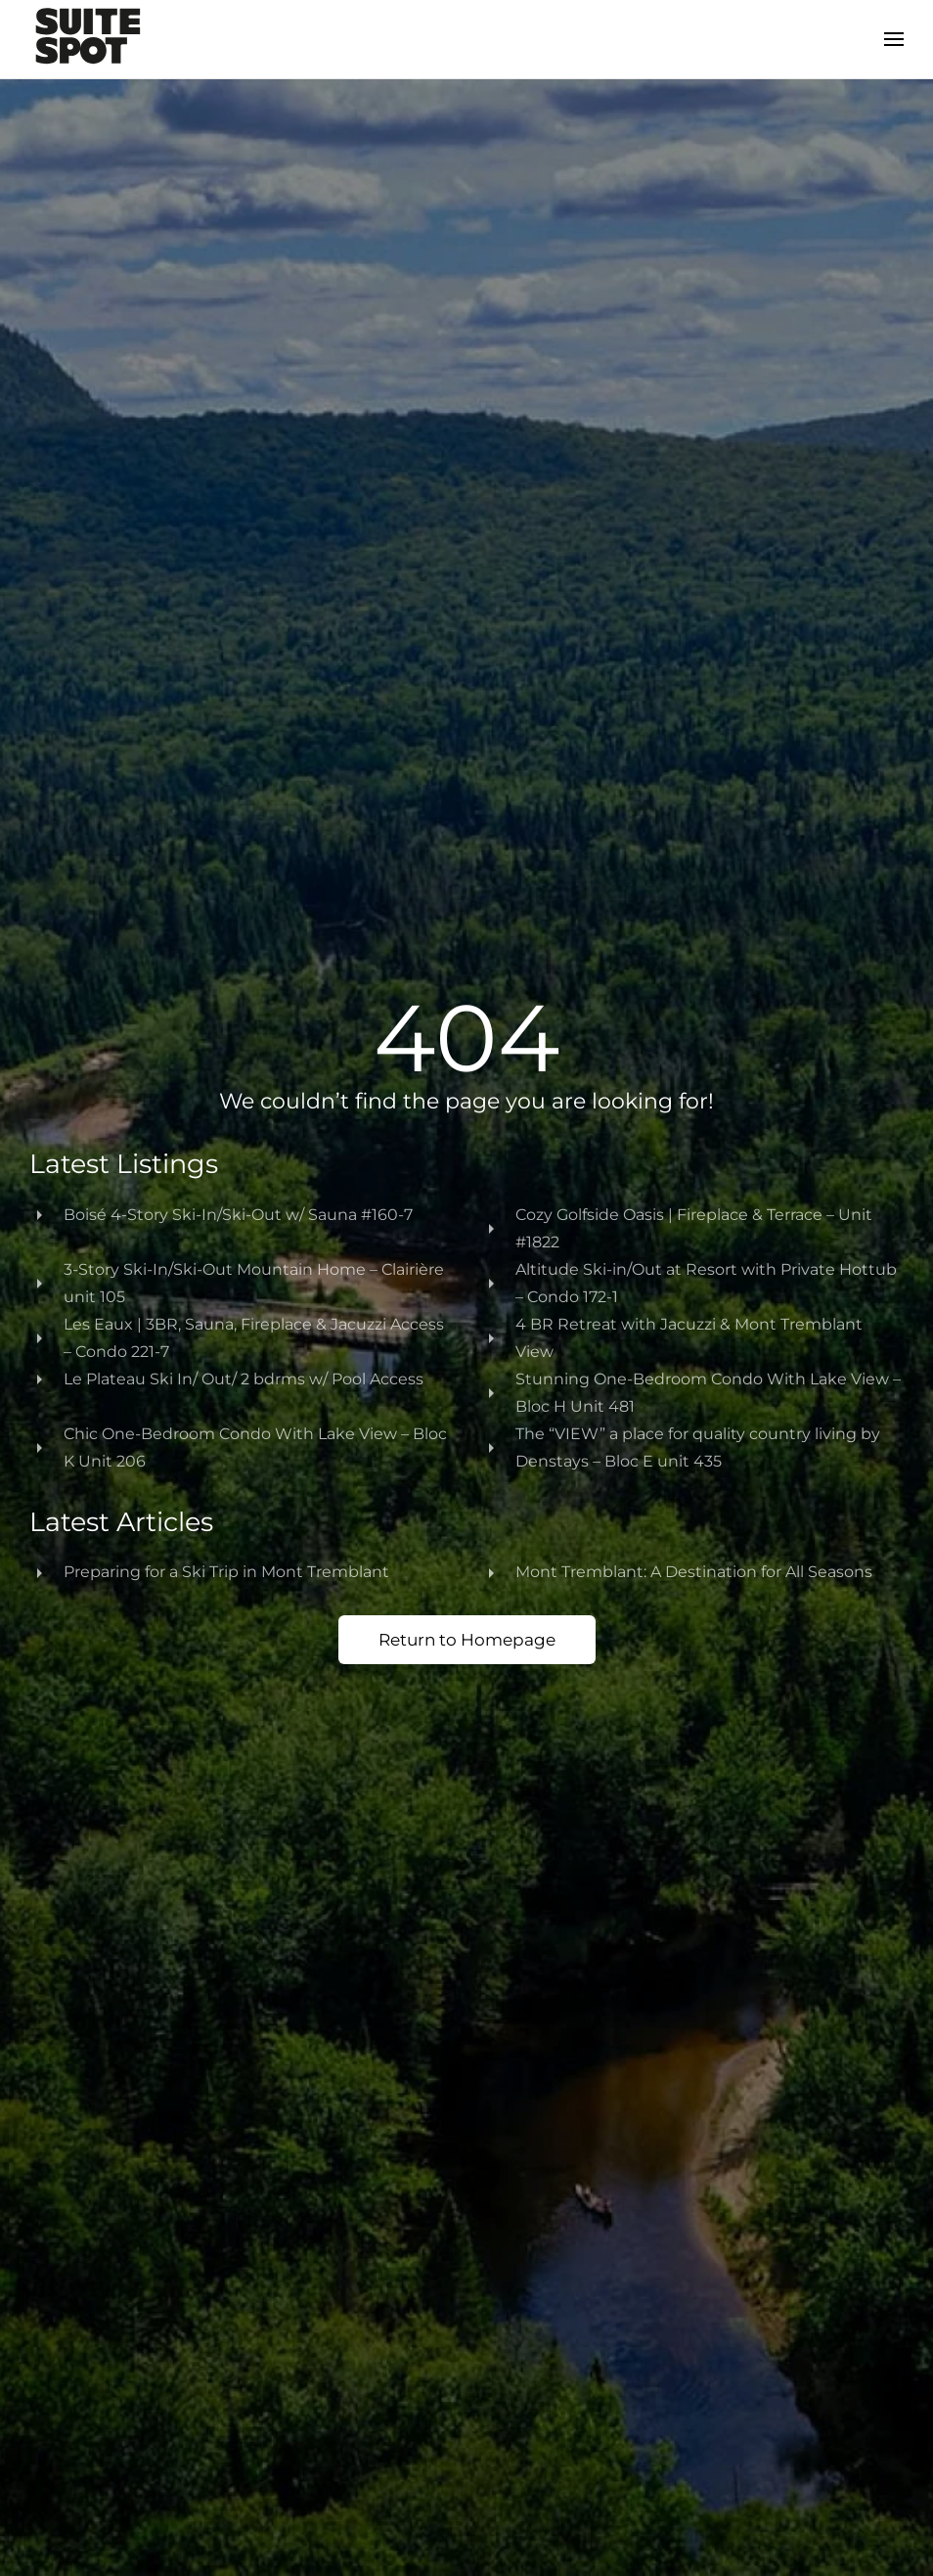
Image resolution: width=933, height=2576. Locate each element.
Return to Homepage (466, 1640)
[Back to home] (88, 39)
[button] (894, 39)
